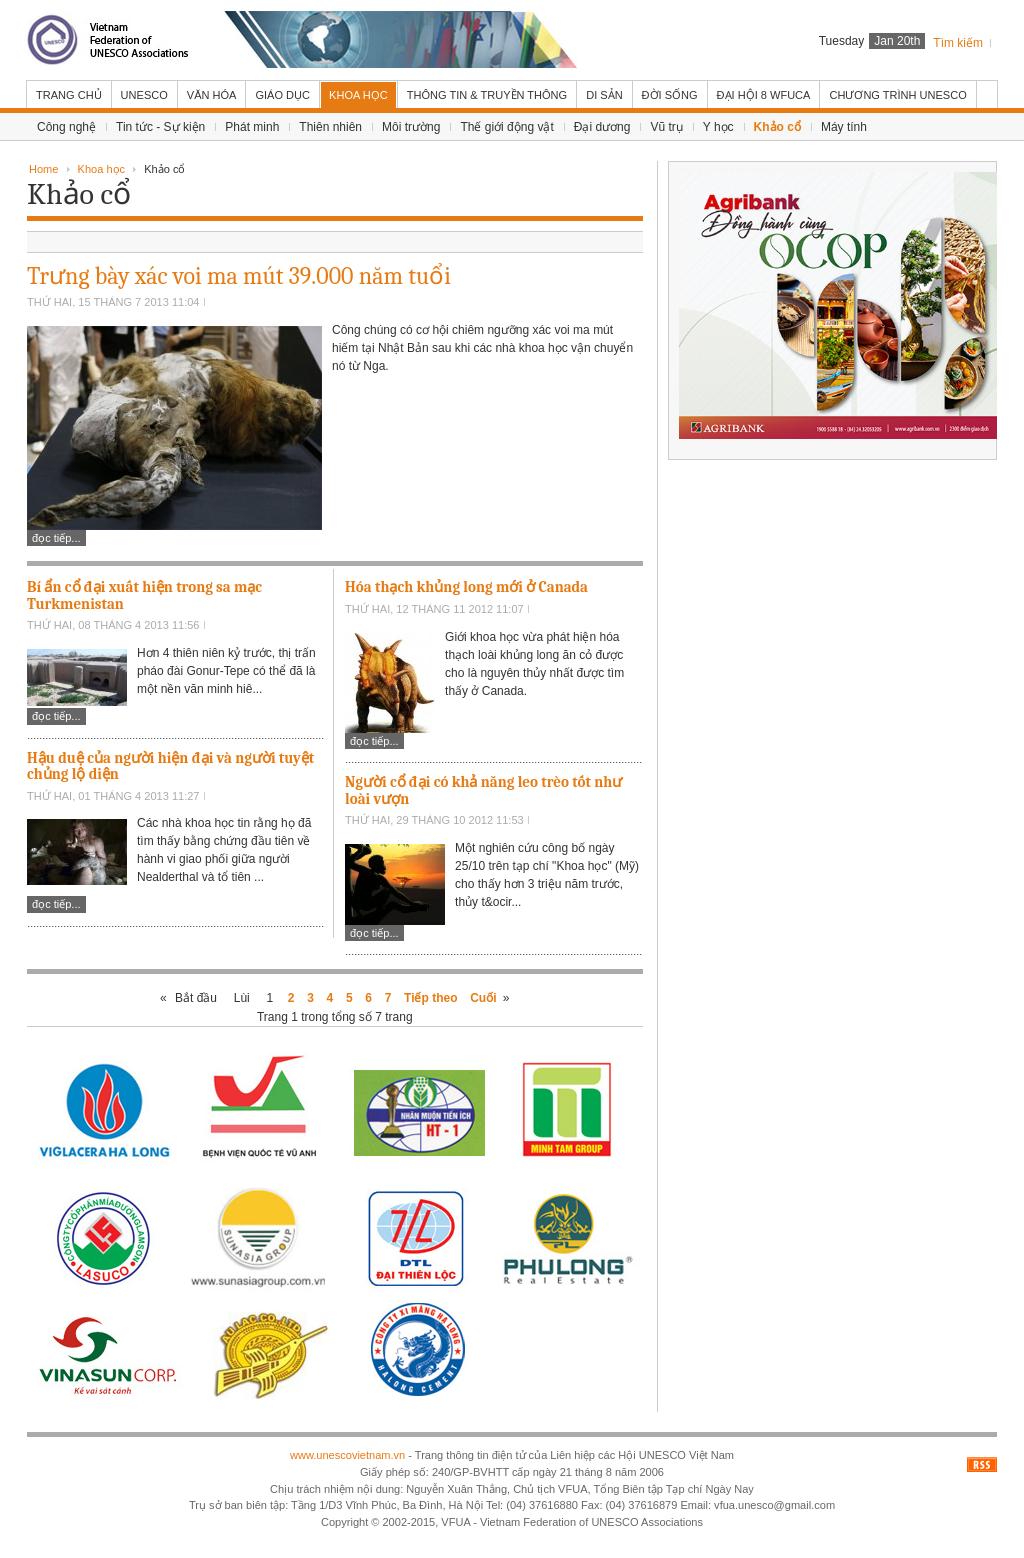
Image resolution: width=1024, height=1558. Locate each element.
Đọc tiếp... (56, 538)
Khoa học (101, 169)
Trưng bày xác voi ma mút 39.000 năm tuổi (239, 276)
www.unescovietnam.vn (347, 1455)
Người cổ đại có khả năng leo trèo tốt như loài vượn (483, 790)
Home (43, 169)
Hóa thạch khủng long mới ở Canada (466, 587)
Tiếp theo (430, 998)
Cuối (483, 998)
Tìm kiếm (958, 43)
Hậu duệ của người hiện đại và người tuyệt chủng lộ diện (170, 766)
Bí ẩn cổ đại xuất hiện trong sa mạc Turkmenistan (144, 595)
